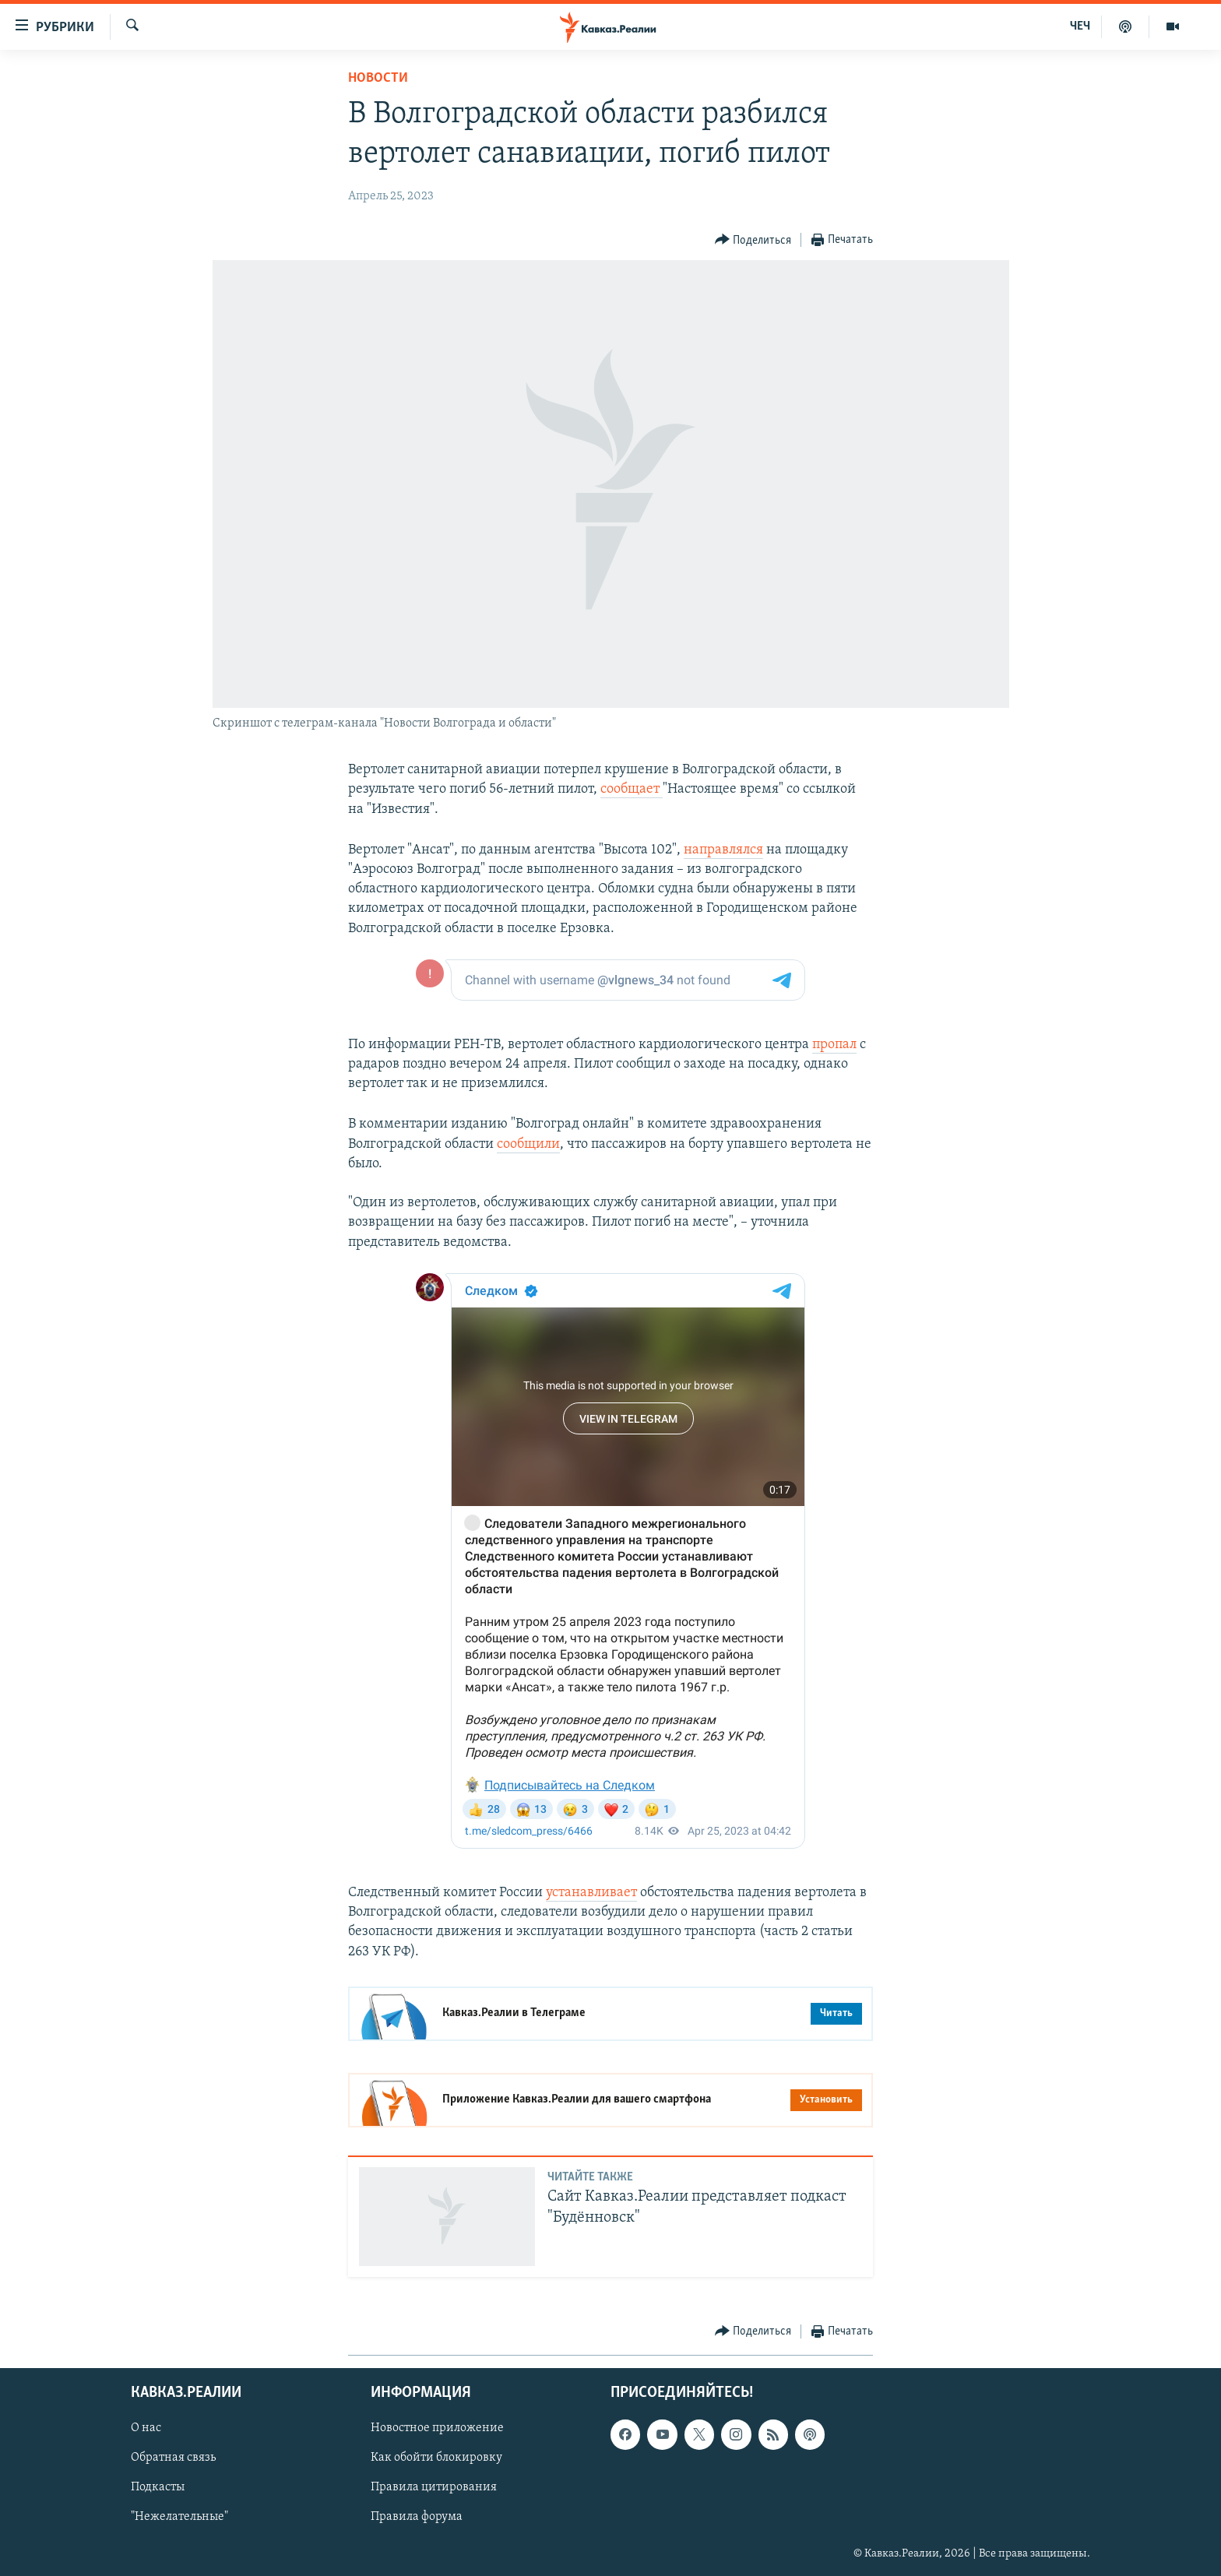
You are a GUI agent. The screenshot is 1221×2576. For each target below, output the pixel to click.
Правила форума (417, 2517)
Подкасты (158, 2488)
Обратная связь (173, 2458)
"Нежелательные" (179, 2517)
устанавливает (591, 1892)
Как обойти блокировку (436, 2458)
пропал (834, 1044)
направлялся (723, 850)
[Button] (753, 240)
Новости (378, 78)
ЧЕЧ (1080, 26)
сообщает (631, 789)
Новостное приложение (437, 2428)
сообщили (528, 1144)
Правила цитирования (434, 2488)
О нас (146, 2428)
